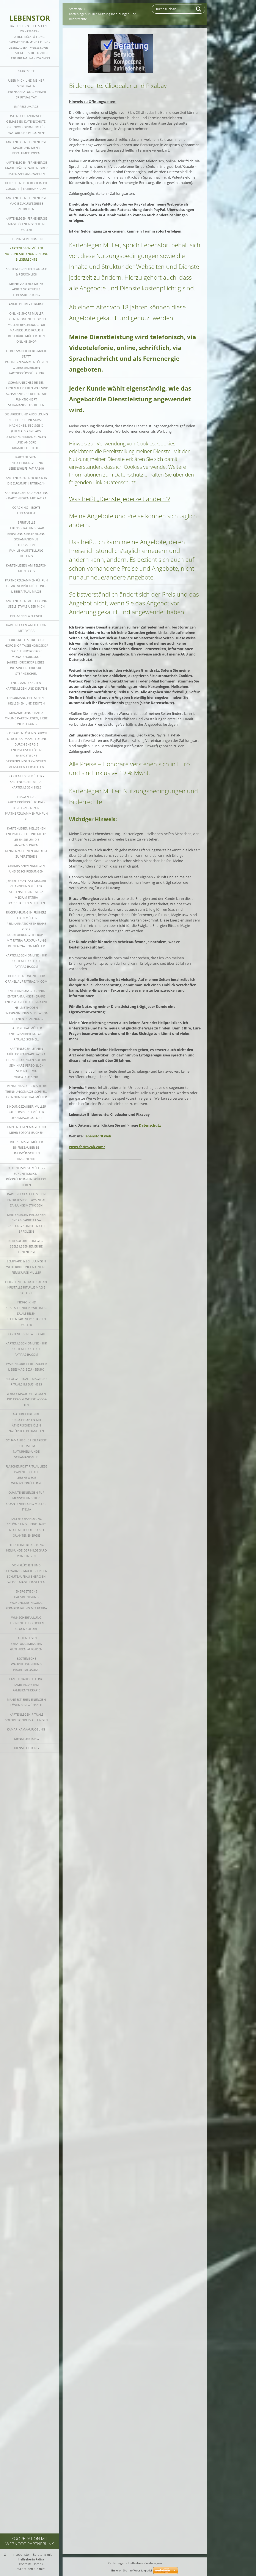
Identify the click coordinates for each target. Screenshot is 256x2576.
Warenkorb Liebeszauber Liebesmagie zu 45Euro (26, 1366)
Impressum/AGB (26, 106)
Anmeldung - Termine (26, 304)
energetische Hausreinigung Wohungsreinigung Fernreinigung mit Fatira (26, 1599)
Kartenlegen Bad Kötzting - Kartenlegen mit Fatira (26, 495)
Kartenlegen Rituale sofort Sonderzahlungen (26, 1717)
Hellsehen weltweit (26, 616)
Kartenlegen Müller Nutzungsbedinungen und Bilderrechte (26, 253)
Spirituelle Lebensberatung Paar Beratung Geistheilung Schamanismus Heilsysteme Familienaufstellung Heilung (26, 539)
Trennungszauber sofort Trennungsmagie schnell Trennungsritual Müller (26, 1091)
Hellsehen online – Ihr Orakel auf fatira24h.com (26, 978)
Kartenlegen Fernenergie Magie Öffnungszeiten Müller (26, 224)
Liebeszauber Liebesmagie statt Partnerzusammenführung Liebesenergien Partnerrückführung (26, 362)
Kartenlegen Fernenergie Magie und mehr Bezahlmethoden (26, 147)
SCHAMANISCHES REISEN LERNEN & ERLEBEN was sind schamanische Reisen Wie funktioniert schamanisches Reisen (26, 393)
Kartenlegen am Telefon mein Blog (26, 568)
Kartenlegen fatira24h (26, 1334)
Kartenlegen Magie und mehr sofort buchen (26, 1130)
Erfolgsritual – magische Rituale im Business (26, 1381)
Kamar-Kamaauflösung (26, 1729)
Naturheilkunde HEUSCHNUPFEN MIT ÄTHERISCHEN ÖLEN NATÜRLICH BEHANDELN (26, 1422)
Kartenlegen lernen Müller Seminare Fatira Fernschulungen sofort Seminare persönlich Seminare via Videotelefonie (26, 1063)
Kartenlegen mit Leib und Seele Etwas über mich (26, 603)
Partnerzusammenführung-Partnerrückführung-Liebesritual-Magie (26, 586)
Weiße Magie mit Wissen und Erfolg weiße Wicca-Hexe (26, 1399)
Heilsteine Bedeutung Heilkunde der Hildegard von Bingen (26, 1550)
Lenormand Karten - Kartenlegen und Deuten (26, 685)
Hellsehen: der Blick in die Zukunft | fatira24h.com (26, 186)
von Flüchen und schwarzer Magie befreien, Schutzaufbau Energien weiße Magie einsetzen (26, 1573)
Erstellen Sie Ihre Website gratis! (131, 2570)
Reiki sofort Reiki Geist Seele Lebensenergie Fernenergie (26, 1246)
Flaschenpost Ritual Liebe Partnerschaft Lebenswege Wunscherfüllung (26, 1474)
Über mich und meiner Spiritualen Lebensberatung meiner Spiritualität (26, 88)
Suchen (199, 9)
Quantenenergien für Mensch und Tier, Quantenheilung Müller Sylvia (26, 1500)
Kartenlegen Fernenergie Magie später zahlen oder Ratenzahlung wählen (26, 168)
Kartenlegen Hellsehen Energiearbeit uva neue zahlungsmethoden (26, 1199)
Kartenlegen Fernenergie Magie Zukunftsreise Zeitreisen (26, 203)
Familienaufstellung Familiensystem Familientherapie (26, 1684)
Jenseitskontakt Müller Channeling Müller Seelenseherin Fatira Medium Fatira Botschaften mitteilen (26, 892)
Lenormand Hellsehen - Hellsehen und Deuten (26, 700)
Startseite (26, 71)
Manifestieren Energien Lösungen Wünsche (26, 1702)
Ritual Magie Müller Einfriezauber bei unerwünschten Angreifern (26, 1150)
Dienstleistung (26, 1739)
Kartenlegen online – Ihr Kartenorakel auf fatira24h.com (26, 961)
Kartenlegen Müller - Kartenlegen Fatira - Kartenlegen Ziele (26, 781)
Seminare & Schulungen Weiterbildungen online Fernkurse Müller (26, 1267)
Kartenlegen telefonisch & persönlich (26, 271)
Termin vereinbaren (26, 239)
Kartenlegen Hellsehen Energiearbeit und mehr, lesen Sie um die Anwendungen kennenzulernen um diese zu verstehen (26, 842)
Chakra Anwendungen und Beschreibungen (26, 868)
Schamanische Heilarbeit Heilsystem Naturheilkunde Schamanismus (26, 1448)
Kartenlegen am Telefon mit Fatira (26, 628)
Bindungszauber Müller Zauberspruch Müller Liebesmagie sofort (26, 1112)
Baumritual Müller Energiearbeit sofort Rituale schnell (26, 1033)
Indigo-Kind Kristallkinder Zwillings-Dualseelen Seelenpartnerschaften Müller (26, 1313)
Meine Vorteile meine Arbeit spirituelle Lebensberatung (26, 289)
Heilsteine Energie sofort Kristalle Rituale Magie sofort (26, 1287)
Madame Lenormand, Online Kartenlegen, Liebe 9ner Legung (26, 718)
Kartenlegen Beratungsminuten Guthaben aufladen (26, 1643)
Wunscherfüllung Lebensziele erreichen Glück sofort (26, 1623)
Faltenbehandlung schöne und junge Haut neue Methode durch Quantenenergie (26, 1527)
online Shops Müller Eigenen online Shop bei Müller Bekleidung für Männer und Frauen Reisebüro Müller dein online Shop (26, 327)
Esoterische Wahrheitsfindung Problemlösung (26, 1664)
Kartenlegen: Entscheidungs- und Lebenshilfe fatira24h (26, 462)
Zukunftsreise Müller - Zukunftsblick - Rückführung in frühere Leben (26, 1176)
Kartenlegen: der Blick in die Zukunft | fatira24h (26, 480)
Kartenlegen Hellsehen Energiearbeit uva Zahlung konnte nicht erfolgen (26, 1223)
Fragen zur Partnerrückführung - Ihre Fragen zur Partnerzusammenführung (26, 808)
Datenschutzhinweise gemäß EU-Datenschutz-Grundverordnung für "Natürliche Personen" (26, 124)
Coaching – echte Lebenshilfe (26, 510)
